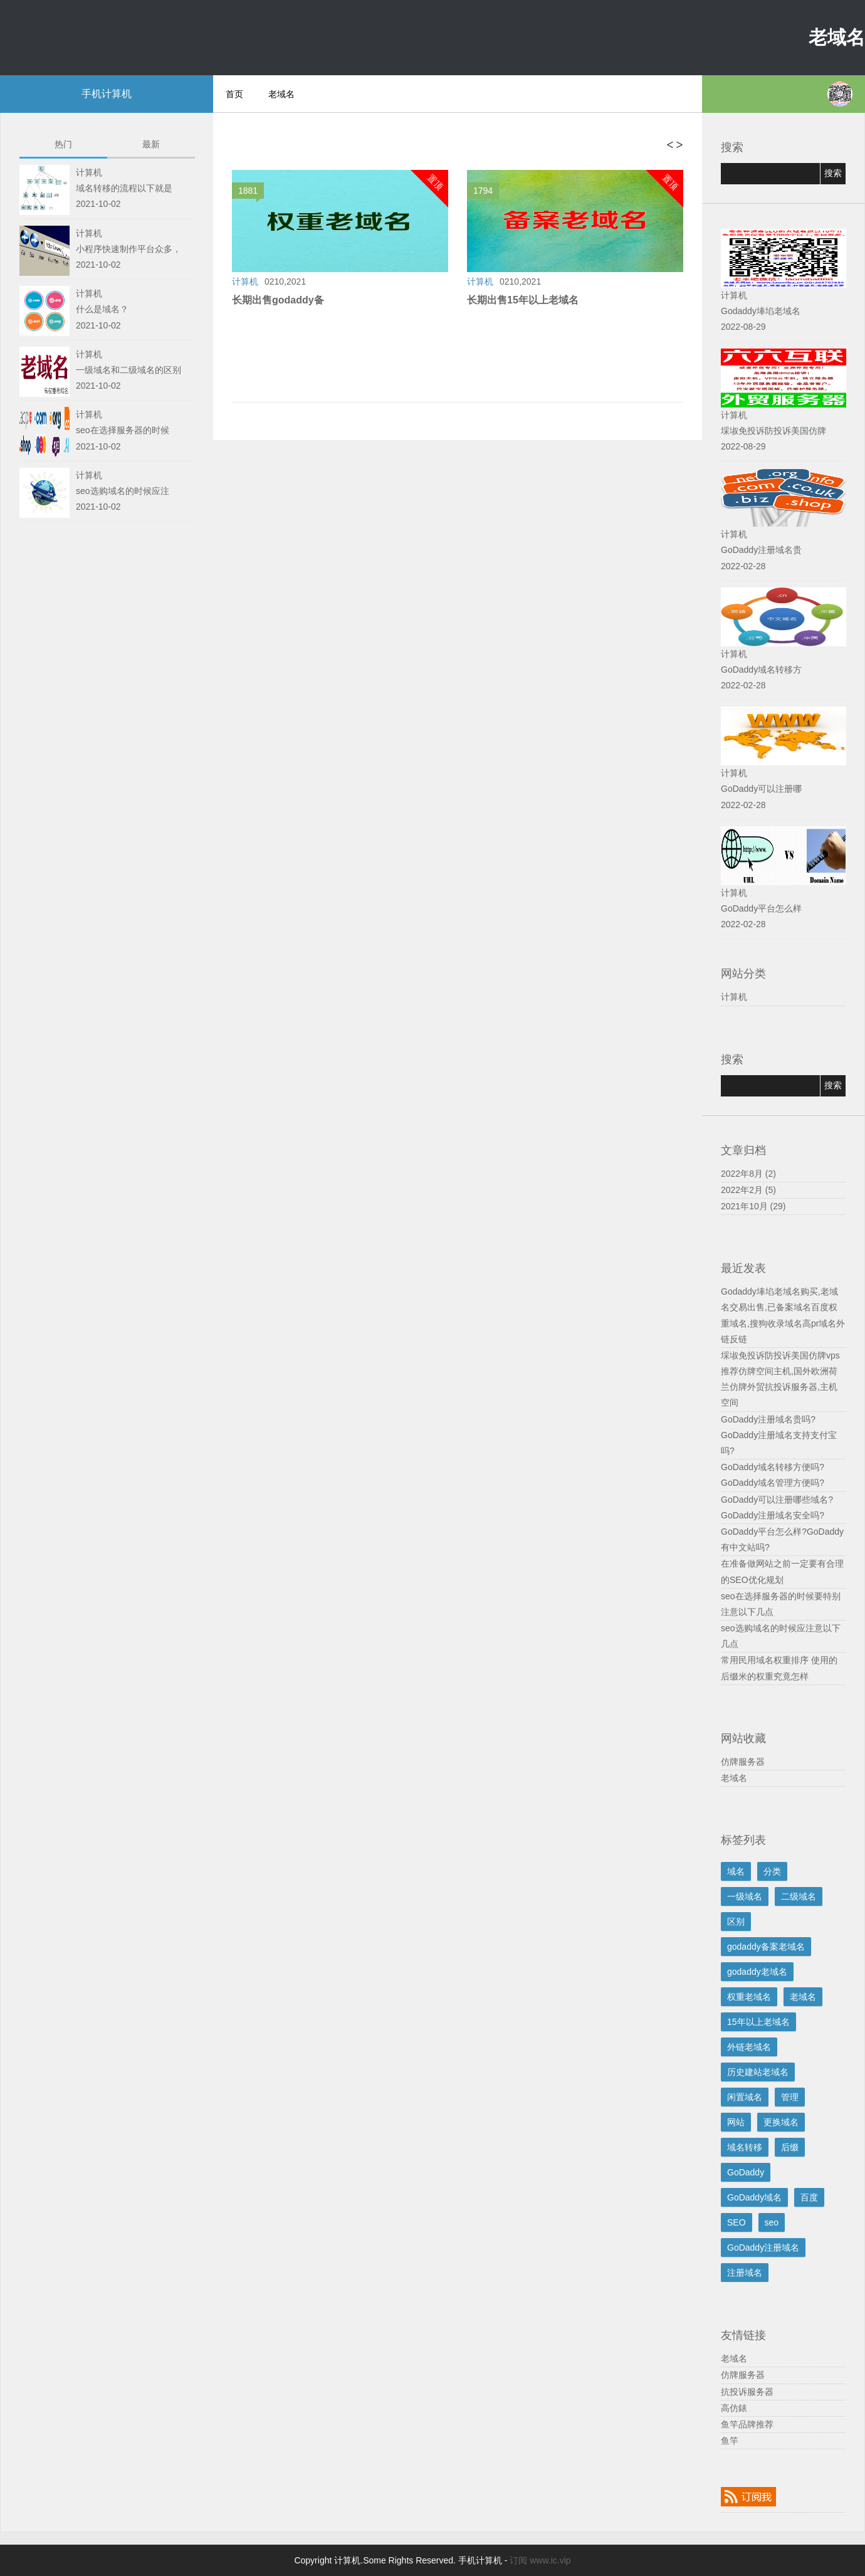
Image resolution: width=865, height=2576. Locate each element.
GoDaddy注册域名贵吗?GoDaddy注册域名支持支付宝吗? (779, 1435)
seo (772, 2222)
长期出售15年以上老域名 (523, 300)
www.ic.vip (550, 2560)
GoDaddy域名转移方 (761, 670)
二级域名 (798, 1896)
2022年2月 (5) (748, 1190)
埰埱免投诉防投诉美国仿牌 (773, 431)
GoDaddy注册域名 (763, 2247)
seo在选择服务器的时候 (122, 430)
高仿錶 (734, 2408)
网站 (736, 2122)
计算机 (734, 997)
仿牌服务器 (743, 1762)
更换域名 (781, 2122)
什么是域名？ (102, 309)
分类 (772, 1871)
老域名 (837, 37)
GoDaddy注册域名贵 (761, 550)
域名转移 (744, 2147)
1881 (251, 192)
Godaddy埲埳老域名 (760, 311)
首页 (234, 94)
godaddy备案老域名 (766, 1947)
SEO (736, 2222)
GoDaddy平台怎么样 (761, 908)
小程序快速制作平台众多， (128, 249)
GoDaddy (745, 2172)
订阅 (518, 2560)
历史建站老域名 (758, 2072)
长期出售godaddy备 (278, 300)
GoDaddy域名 (754, 2197)
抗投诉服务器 (747, 2392)
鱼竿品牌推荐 (747, 2424)
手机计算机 (106, 93)
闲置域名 (744, 2097)
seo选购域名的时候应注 (122, 491)
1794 (486, 192)
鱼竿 (729, 2441)
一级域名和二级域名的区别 (128, 370)
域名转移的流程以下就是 (124, 188)
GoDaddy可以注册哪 (761, 789)
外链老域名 (749, 2047)
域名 (736, 1871)
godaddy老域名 (757, 1972)
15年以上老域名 (758, 2022)
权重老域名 (749, 1997)
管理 (790, 2097)
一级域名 (744, 1896)
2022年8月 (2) (748, 1174)
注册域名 (744, 2273)
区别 (736, 1921)
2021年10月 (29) (753, 1206)
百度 (809, 2197)
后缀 (790, 2147)
